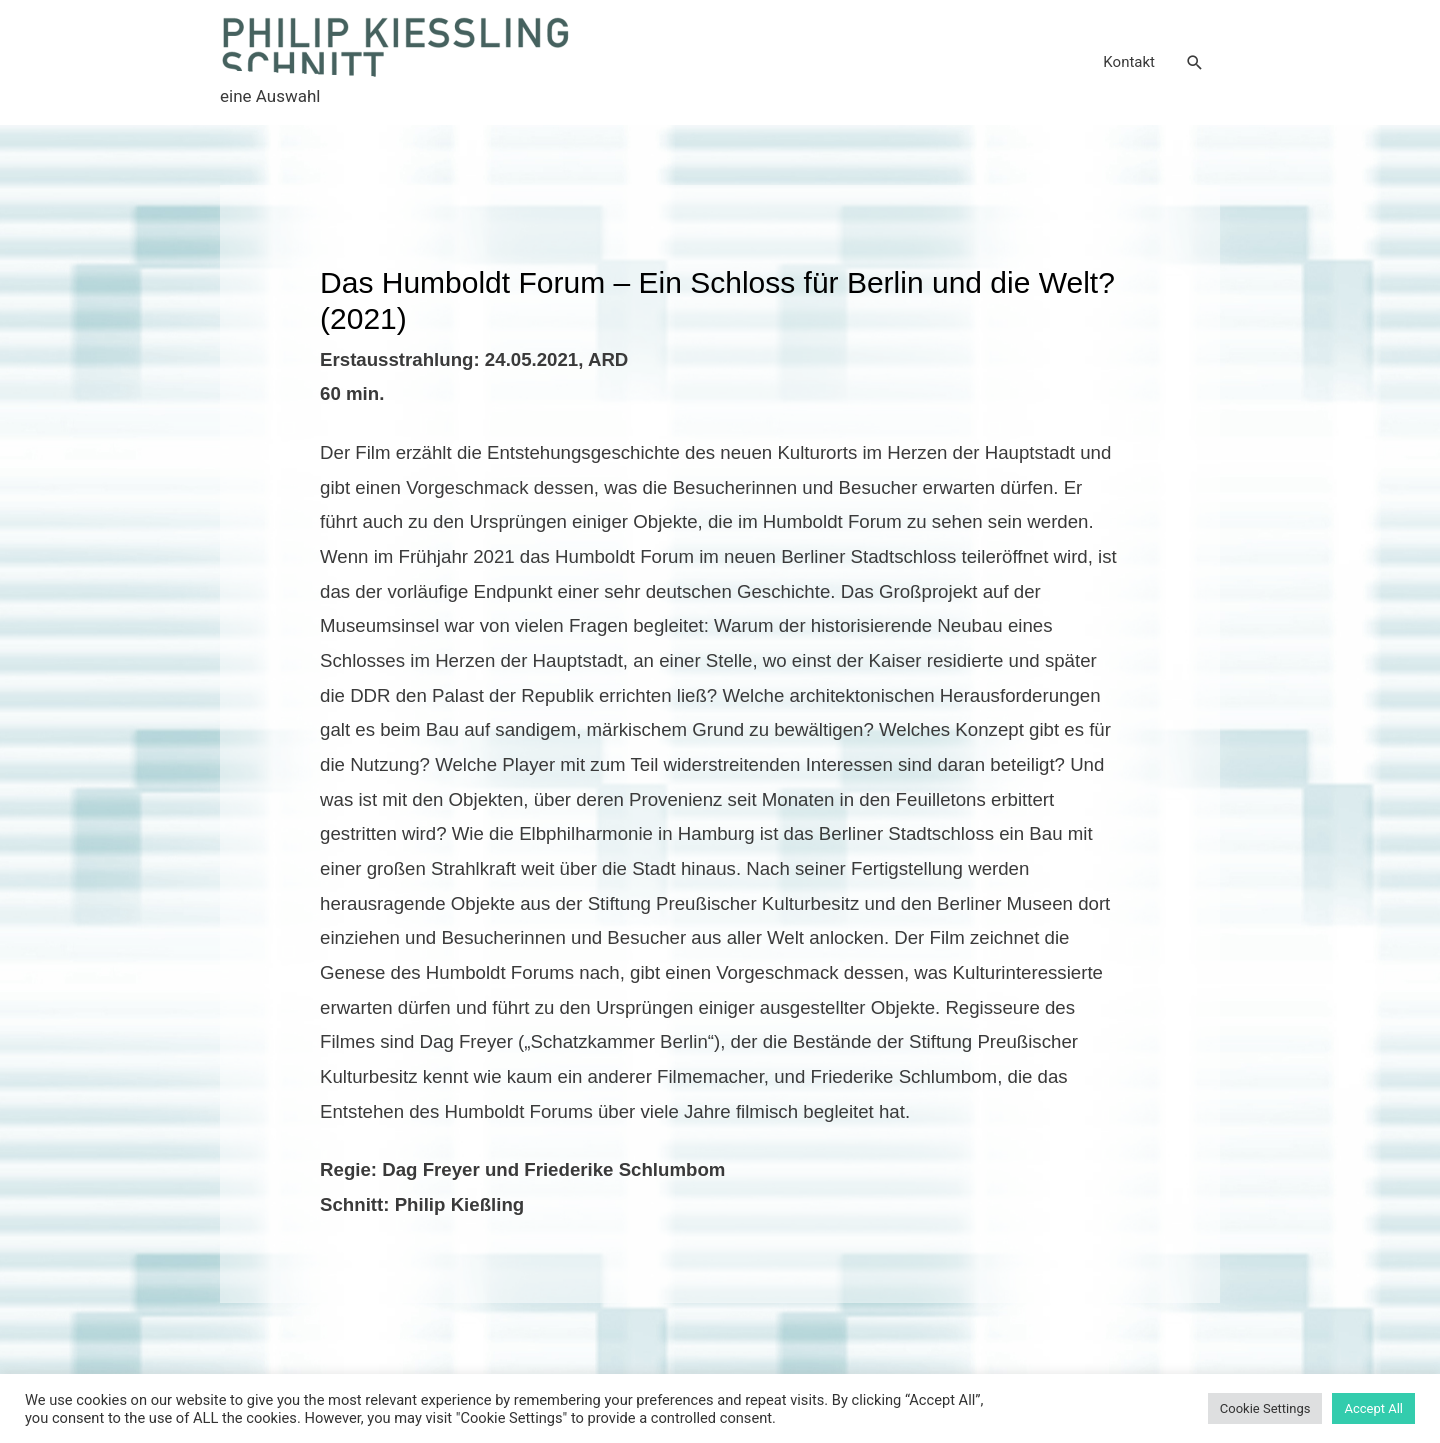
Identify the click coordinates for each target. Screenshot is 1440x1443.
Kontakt (1129, 62)
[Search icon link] (1195, 63)
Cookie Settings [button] (1265, 1408)
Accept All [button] (1373, 1408)
